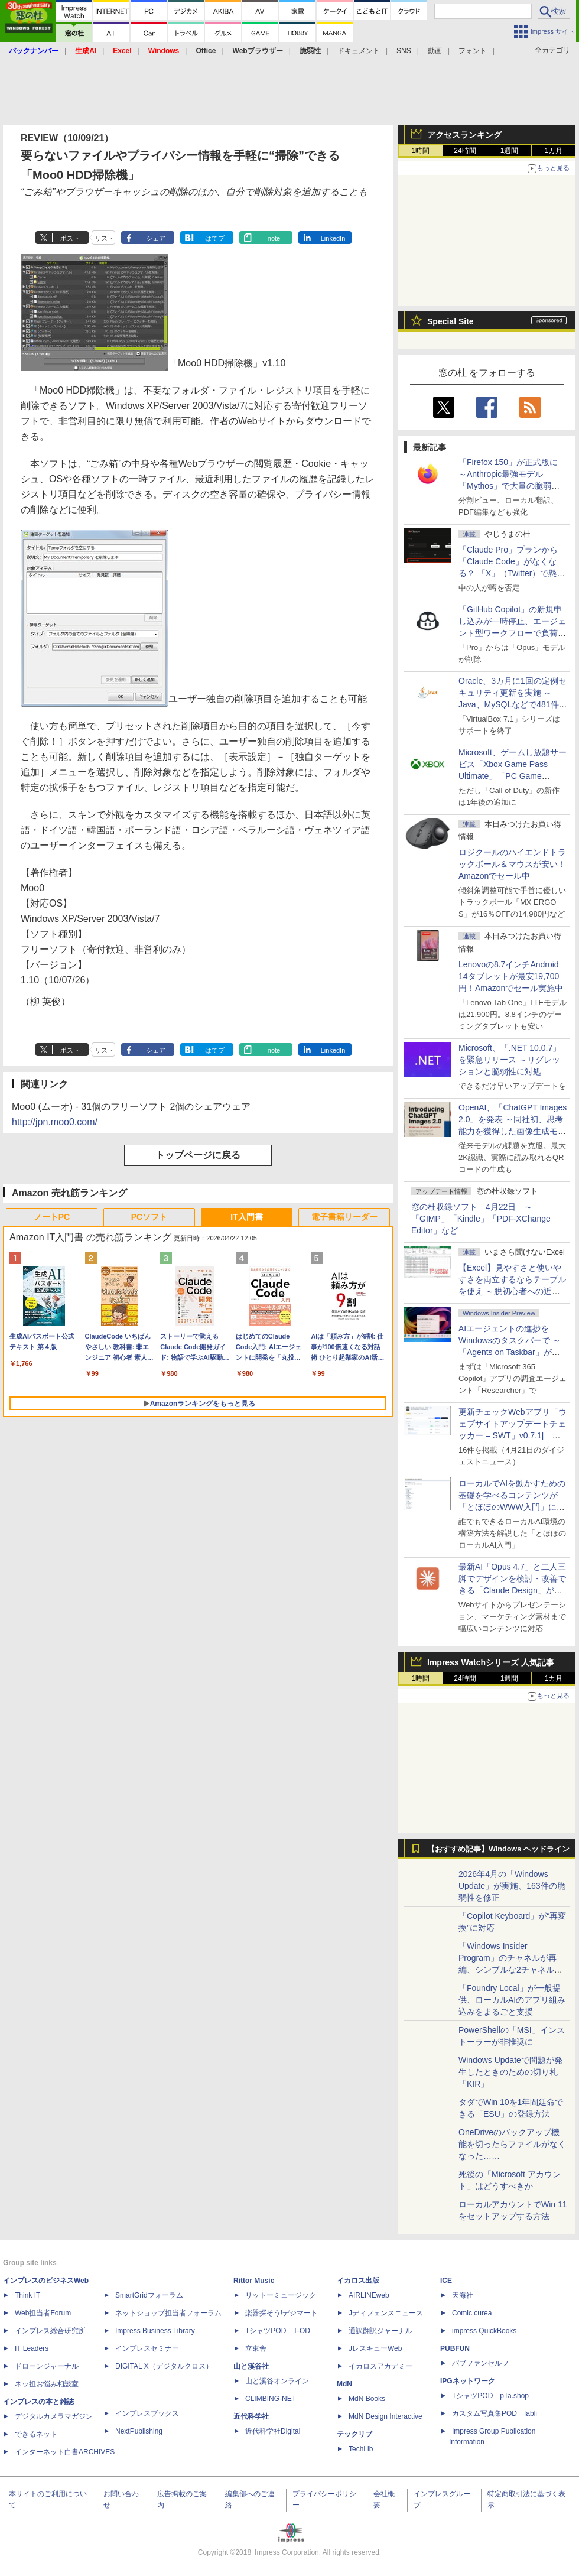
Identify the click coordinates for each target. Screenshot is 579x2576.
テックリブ (354, 2434)
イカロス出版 (358, 2280)
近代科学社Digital (272, 2431)
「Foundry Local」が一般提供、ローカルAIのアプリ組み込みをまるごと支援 (511, 1999)
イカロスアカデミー (380, 2366)
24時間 (465, 151)
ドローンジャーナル (47, 2366)
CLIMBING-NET (270, 2399)
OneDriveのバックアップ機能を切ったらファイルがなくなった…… (512, 2144)
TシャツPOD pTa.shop (490, 2396)
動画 (435, 51)
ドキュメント (358, 51)
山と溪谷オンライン (277, 2381)
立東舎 (255, 2348)
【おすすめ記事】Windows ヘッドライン (498, 1849)
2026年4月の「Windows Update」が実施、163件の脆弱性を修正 (511, 1885)
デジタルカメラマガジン (54, 2416)
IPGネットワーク (467, 2381)
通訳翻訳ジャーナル (380, 2331)
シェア (155, 238)
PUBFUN (455, 2348)
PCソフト (149, 1217)
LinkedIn (333, 238)
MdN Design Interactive (385, 2416)
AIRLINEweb (369, 2295)
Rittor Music (253, 2280)
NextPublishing (138, 2431)
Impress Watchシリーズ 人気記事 (490, 1662)
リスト (104, 238)
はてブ (215, 238)
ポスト (70, 238)
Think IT (27, 2295)
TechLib (361, 2449)
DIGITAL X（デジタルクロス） (164, 2366)
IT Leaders (31, 2348)
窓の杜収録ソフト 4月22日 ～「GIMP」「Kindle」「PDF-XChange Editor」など (481, 1218)
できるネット (36, 2434)
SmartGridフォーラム (149, 2295)
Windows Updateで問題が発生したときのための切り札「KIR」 (510, 2071)
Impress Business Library (155, 2331)
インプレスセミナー (147, 2348)
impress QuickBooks (484, 2331)
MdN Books (367, 2399)
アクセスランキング (464, 134)
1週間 (509, 151)
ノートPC (52, 1217)
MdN (344, 2384)
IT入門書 (246, 1217)
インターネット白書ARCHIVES (65, 2452)
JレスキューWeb (375, 2348)
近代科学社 (251, 2416)
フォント (472, 51)
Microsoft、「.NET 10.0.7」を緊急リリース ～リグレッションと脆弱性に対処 (509, 1059)
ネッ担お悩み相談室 (47, 2384)
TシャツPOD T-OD (277, 2331)
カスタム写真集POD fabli (494, 2413)
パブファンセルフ (480, 2363)
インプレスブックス (147, 2413)
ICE (446, 2280)
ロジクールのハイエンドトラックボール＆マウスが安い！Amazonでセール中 (512, 864)
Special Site (450, 321)
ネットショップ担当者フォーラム (168, 2313)
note (274, 238)
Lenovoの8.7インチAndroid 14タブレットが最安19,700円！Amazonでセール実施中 (510, 976)
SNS (403, 51)
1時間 (421, 151)
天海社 (462, 2295)
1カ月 (554, 151)
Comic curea (472, 2313)
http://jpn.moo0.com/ (54, 1122)
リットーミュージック (280, 2295)
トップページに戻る (197, 1155)
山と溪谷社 (251, 2366)
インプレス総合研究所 (50, 2331)
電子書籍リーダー (344, 1217)
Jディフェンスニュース (386, 2313)
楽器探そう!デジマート (281, 2313)
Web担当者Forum (43, 2313)
